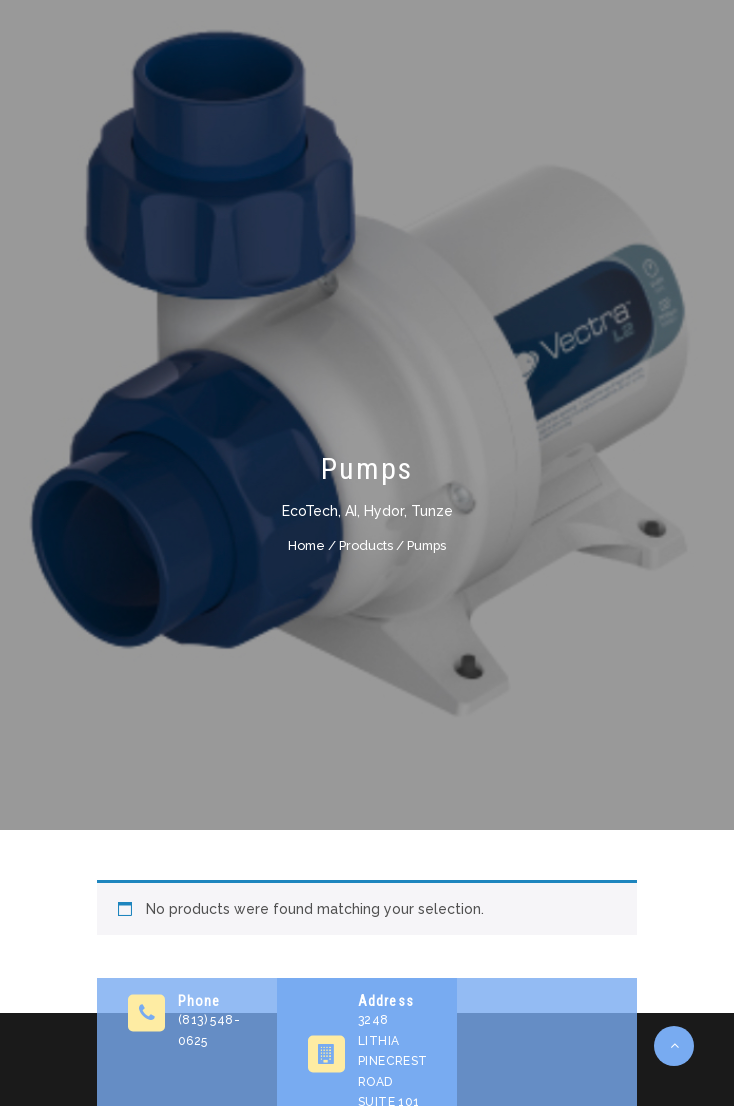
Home (306, 544)
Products (366, 544)
